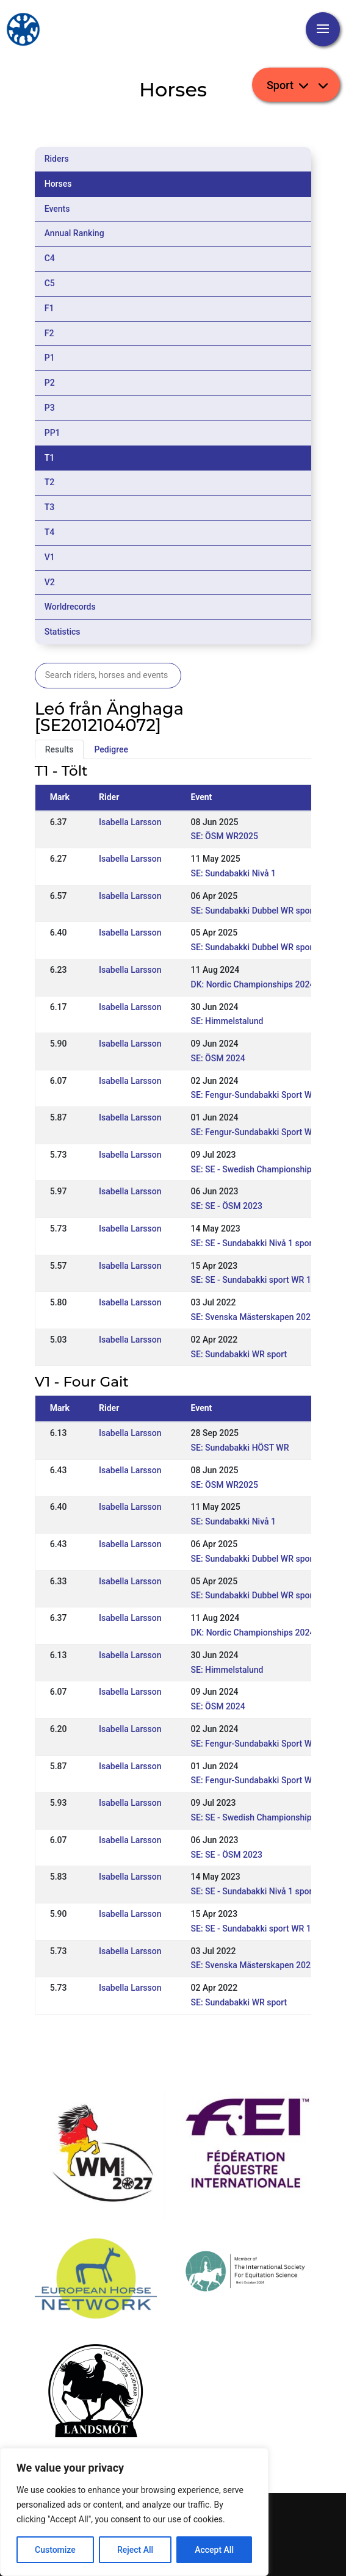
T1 (50, 458)
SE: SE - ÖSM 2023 (226, 1206)
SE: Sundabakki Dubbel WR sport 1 (257, 947)
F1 (49, 308)
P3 (50, 408)
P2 (50, 383)
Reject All (135, 2550)
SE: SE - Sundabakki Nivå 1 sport (253, 1243)
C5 (50, 283)
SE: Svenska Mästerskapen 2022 (253, 1317)
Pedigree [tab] (111, 749)
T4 (50, 532)
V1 (50, 557)
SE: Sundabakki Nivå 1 (233, 873)
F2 (49, 333)
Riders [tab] (57, 159)
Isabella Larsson (130, 822)
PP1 (52, 433)
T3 (50, 507)
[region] (134, 2512)
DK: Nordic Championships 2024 (253, 984)
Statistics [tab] (63, 632)
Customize (55, 2550)
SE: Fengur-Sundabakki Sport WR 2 (258, 1095)
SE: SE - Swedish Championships (253, 1169)
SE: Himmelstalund (227, 1021)
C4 (50, 258)
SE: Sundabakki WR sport (239, 1354)
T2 (50, 482)
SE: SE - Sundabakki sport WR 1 (251, 1280)
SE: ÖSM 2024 (218, 1058)
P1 (50, 358)
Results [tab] (59, 749)
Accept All (214, 2550)
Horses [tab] (58, 184)
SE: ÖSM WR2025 (224, 836)
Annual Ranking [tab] (74, 233)
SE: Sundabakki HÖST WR (240, 1447)
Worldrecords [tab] (70, 607)
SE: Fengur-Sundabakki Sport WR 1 (258, 1132)
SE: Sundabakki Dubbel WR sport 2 (257, 910)
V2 (50, 582)
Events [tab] (57, 209)
